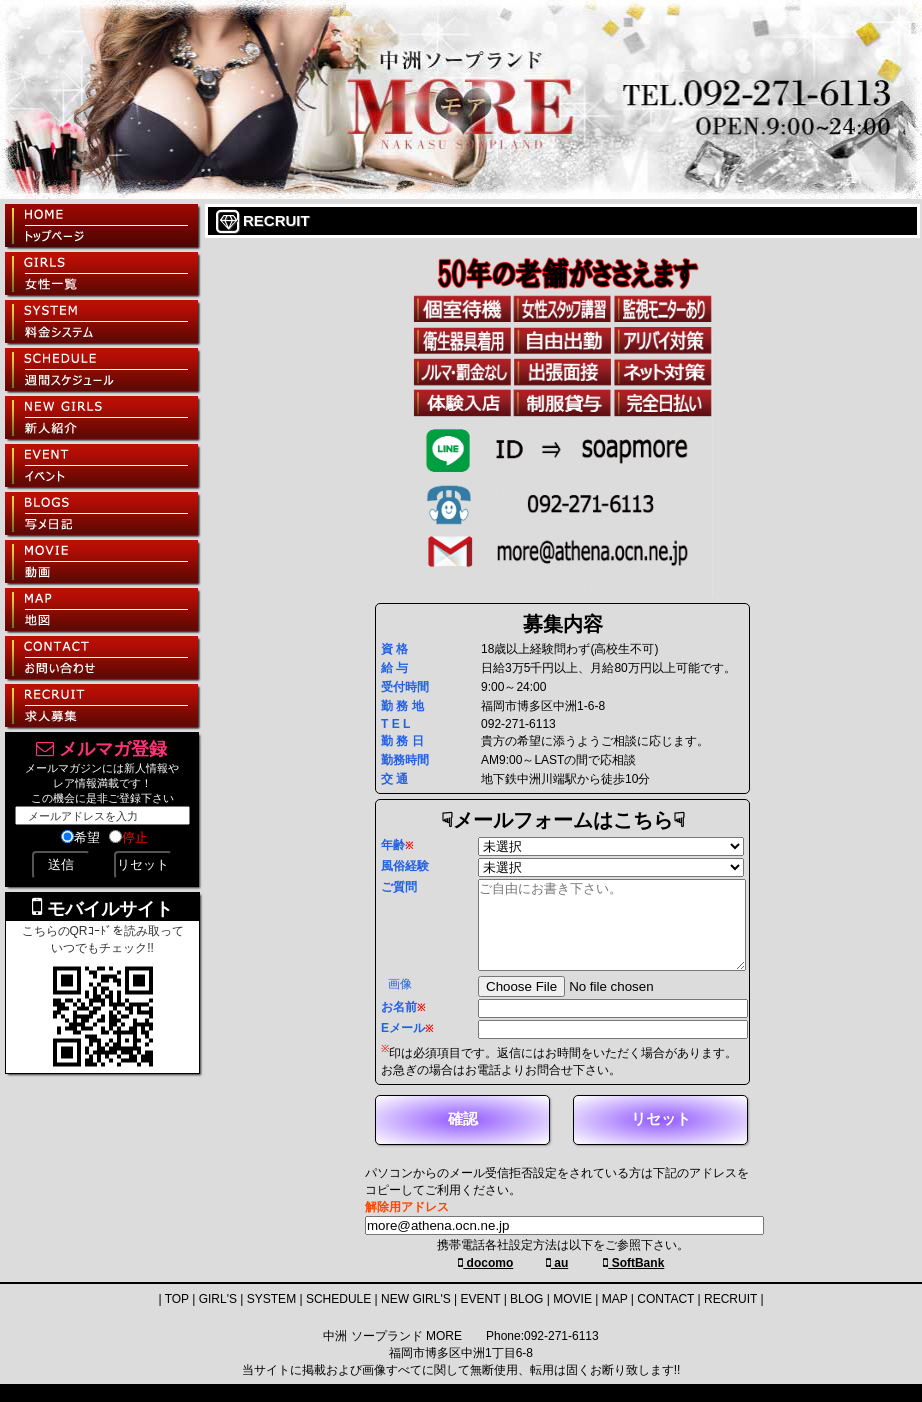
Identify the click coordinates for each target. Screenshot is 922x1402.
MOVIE (572, 1317)
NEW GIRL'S (416, 1317)
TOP (177, 1317)
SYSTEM (271, 1317)
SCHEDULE (338, 1317)
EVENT (481, 1317)
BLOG (526, 1317)
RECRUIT (730, 1317)
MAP (615, 1317)
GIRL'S (218, 1317)
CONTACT (665, 1317)
